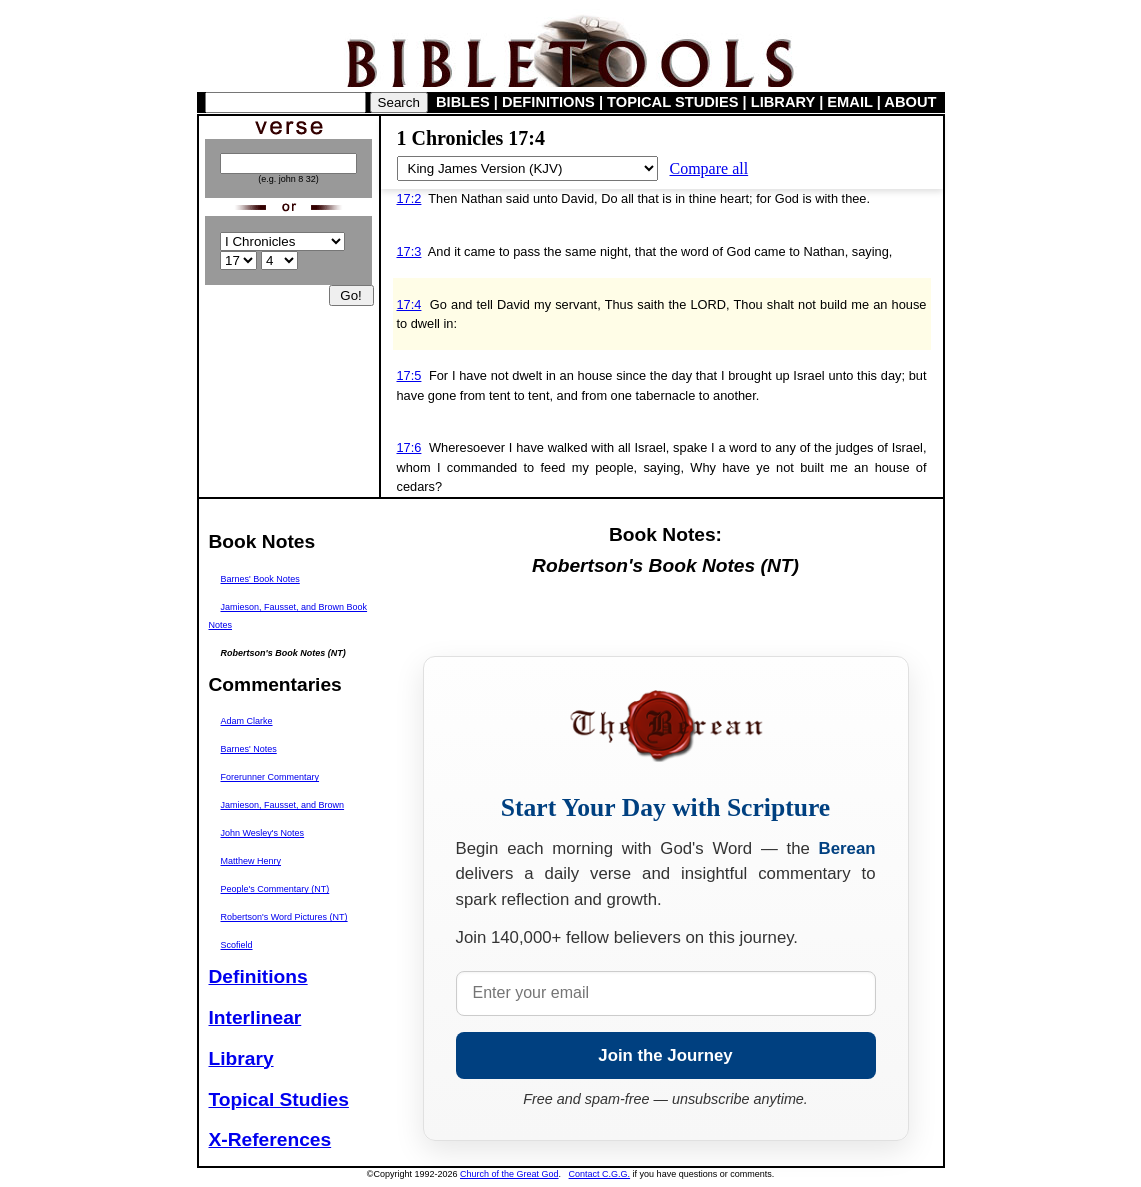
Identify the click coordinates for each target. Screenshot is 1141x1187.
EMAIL (849, 102)
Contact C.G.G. (600, 1174)
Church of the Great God (509, 1174)
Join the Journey (665, 1055)
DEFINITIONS (548, 102)
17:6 (409, 447)
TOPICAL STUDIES (672, 102)
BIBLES (463, 102)
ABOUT (910, 102)
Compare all (709, 168)
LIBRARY (783, 102)
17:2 (409, 198)
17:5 (409, 375)
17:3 (409, 251)
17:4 (409, 304)
